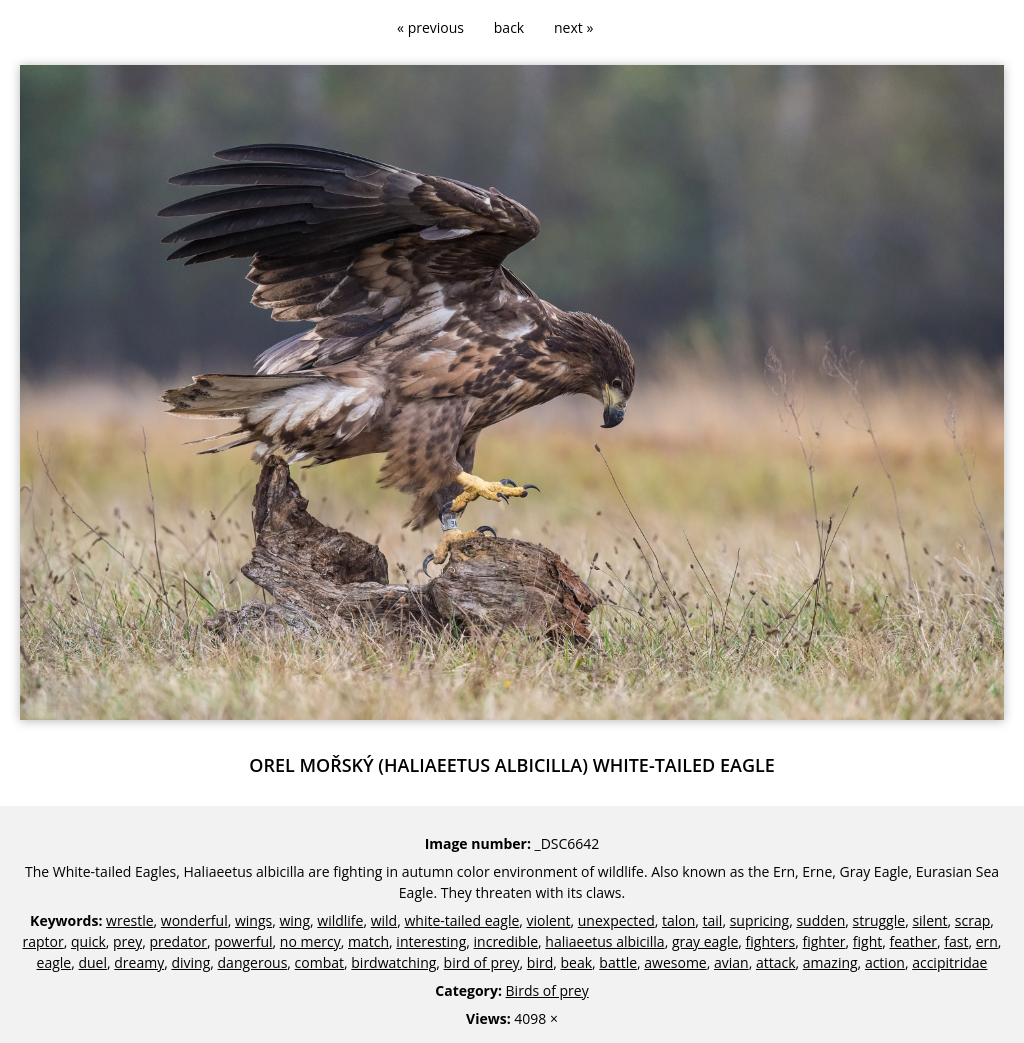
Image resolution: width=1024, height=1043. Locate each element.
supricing (760, 920)
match (368, 941)
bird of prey (482, 962)
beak (576, 962)
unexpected (616, 920)
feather (913, 941)
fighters (771, 941)
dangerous (253, 962)
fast (956, 941)
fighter (824, 941)
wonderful (194, 920)
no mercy (310, 941)
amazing (830, 962)
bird (540, 962)
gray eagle (705, 941)
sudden (820, 920)
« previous (430, 27)
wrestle (130, 920)
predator (178, 941)
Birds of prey (547, 990)
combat (319, 962)
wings (253, 920)
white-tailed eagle (461, 920)
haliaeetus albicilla (604, 941)
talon (678, 920)
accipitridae (949, 962)
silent (929, 920)
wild (384, 920)
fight (867, 941)
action (885, 962)
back (509, 27)
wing (294, 920)
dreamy (139, 962)
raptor (43, 941)
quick (88, 941)
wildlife (340, 920)
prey (127, 941)
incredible (506, 941)
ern (987, 941)
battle (618, 962)
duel (92, 962)
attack (776, 962)
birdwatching (393, 962)
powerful (243, 941)
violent (549, 920)
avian (731, 962)
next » (573, 27)
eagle (54, 962)
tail (713, 920)
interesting (431, 941)
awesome (675, 962)
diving (190, 962)
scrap (972, 920)
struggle (879, 920)
